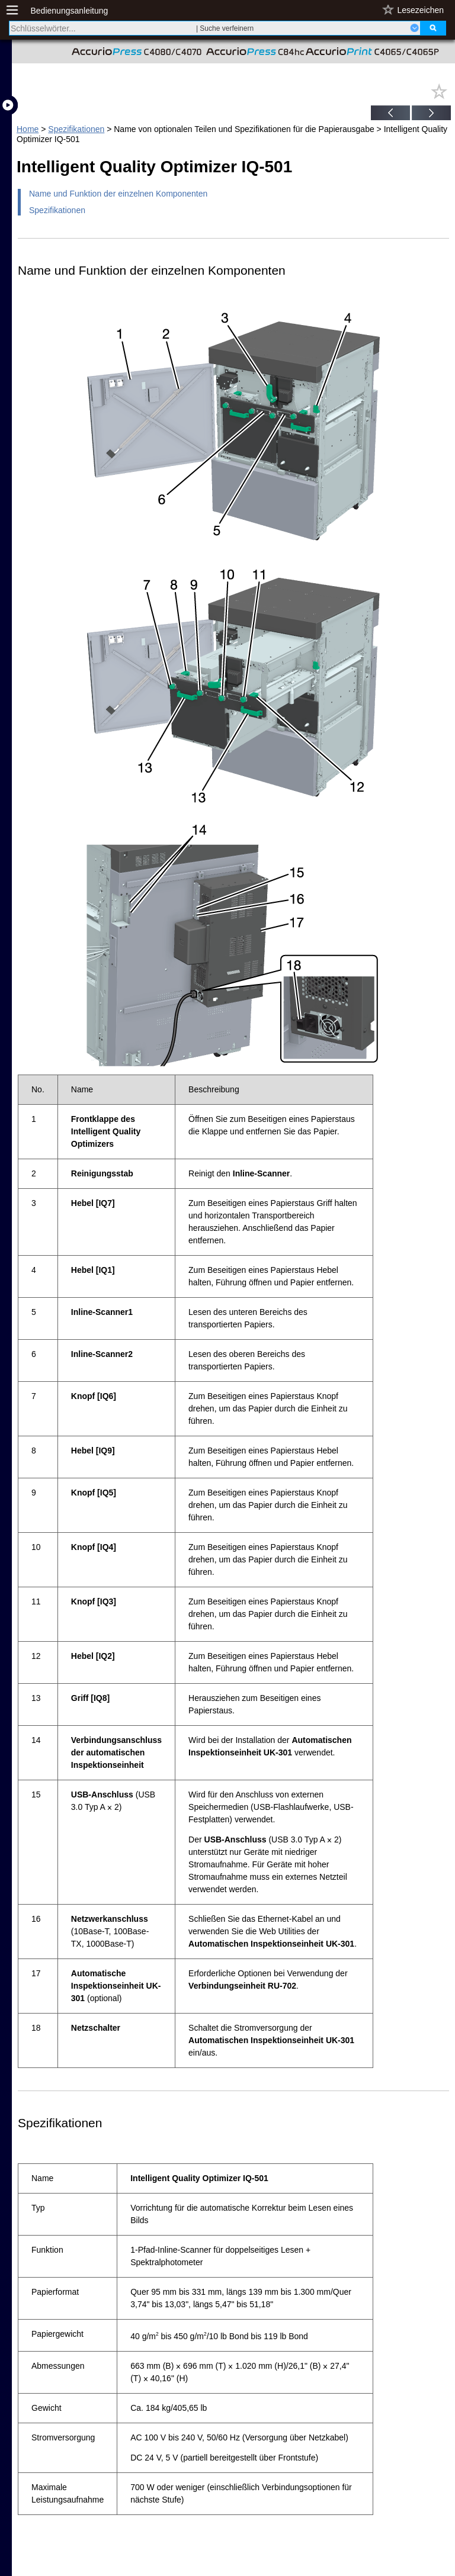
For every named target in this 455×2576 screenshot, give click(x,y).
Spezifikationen (76, 129)
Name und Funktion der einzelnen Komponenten (118, 193)
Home (28, 129)
